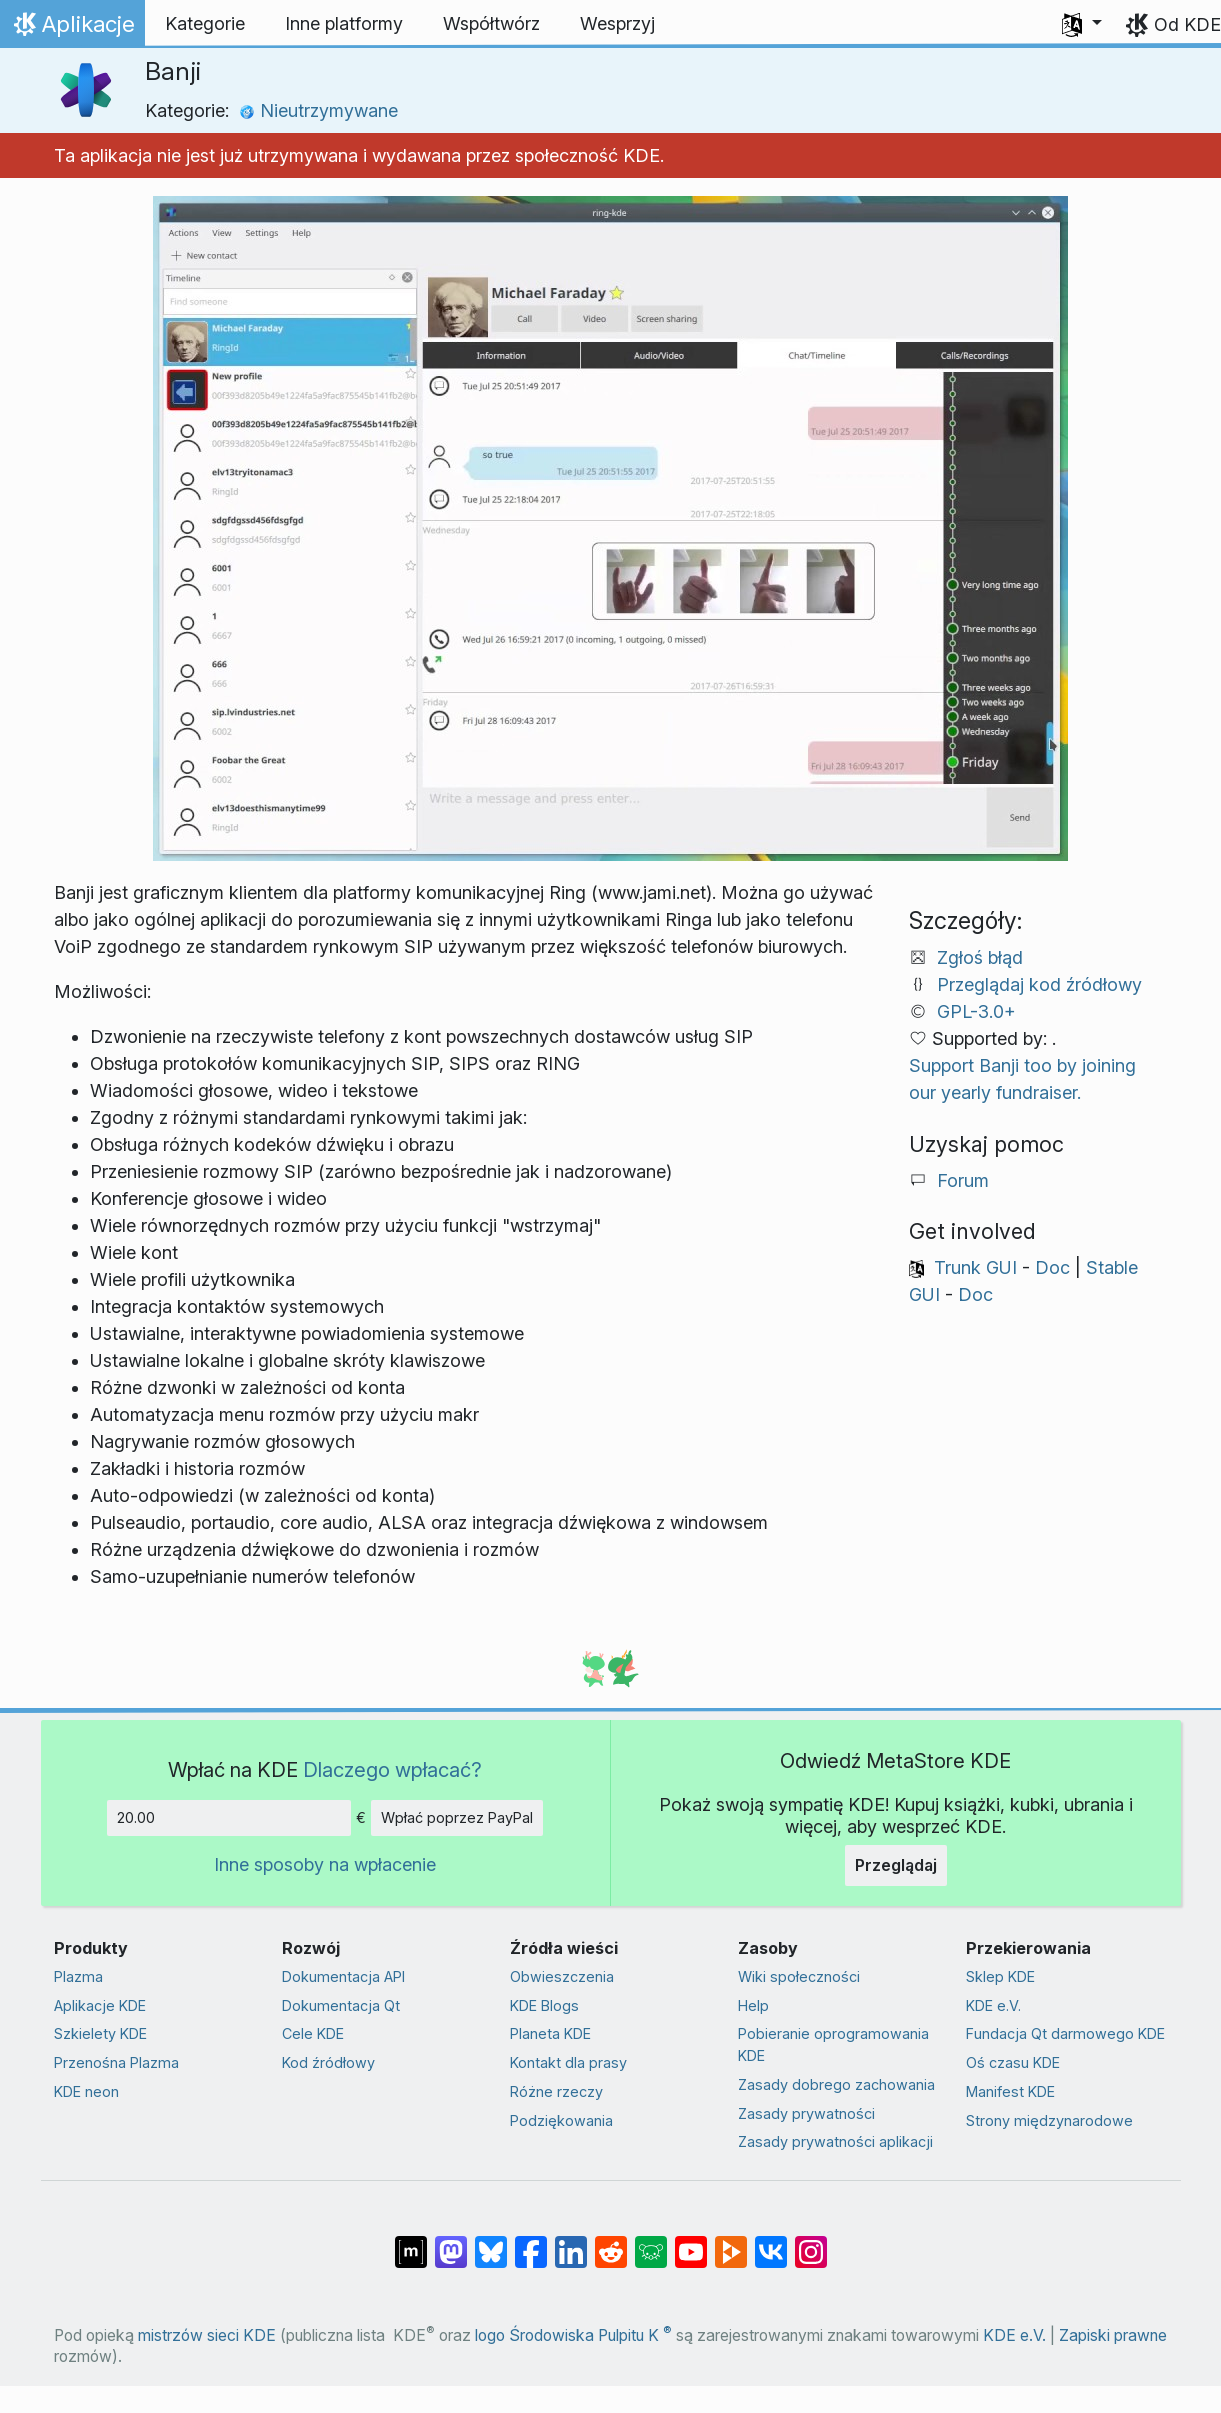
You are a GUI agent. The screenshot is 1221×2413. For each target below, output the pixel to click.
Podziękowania (561, 2120)
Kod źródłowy (328, 2062)
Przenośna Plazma (116, 2062)
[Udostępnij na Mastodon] (451, 2242)
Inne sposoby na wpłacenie (325, 1864)
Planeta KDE (550, 2033)
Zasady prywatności (806, 2113)
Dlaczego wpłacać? (392, 1769)
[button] (1082, 24)
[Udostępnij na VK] (771, 2242)
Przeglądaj (896, 1865)
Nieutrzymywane (318, 110)
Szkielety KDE (100, 2033)
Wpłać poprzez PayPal (457, 1817)
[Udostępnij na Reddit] (611, 2242)
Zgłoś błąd (980, 957)
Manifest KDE (1010, 2091)
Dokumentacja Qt (341, 2005)
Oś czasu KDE (1013, 2062)
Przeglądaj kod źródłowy (1039, 984)
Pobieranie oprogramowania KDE (833, 2044)
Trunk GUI (975, 1267)
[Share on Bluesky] (491, 2242)
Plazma (78, 1976)
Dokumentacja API (343, 1976)
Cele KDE (313, 2033)
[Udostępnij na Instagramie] (811, 2242)
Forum (963, 1180)
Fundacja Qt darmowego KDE (1065, 2033)
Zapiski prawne (1113, 2335)
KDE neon (86, 2091)
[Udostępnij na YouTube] (691, 2242)
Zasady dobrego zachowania (836, 2084)
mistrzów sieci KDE (207, 2335)
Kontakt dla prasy (568, 2062)
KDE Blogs (544, 2005)
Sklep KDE (1000, 1976)
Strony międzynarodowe (1049, 2120)
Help (753, 2005)
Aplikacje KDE (100, 2005)
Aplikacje (77, 29)
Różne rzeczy (556, 2091)
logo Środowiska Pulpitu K (573, 2335)
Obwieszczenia (562, 1976)
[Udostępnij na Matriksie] (411, 2242)
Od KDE (1187, 24)
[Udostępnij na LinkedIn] (571, 2242)
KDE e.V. (993, 2005)
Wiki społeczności (799, 1976)
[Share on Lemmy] (651, 2242)
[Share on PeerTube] (731, 2242)
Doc (1052, 1267)
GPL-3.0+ (976, 1011)
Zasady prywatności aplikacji (835, 2141)
